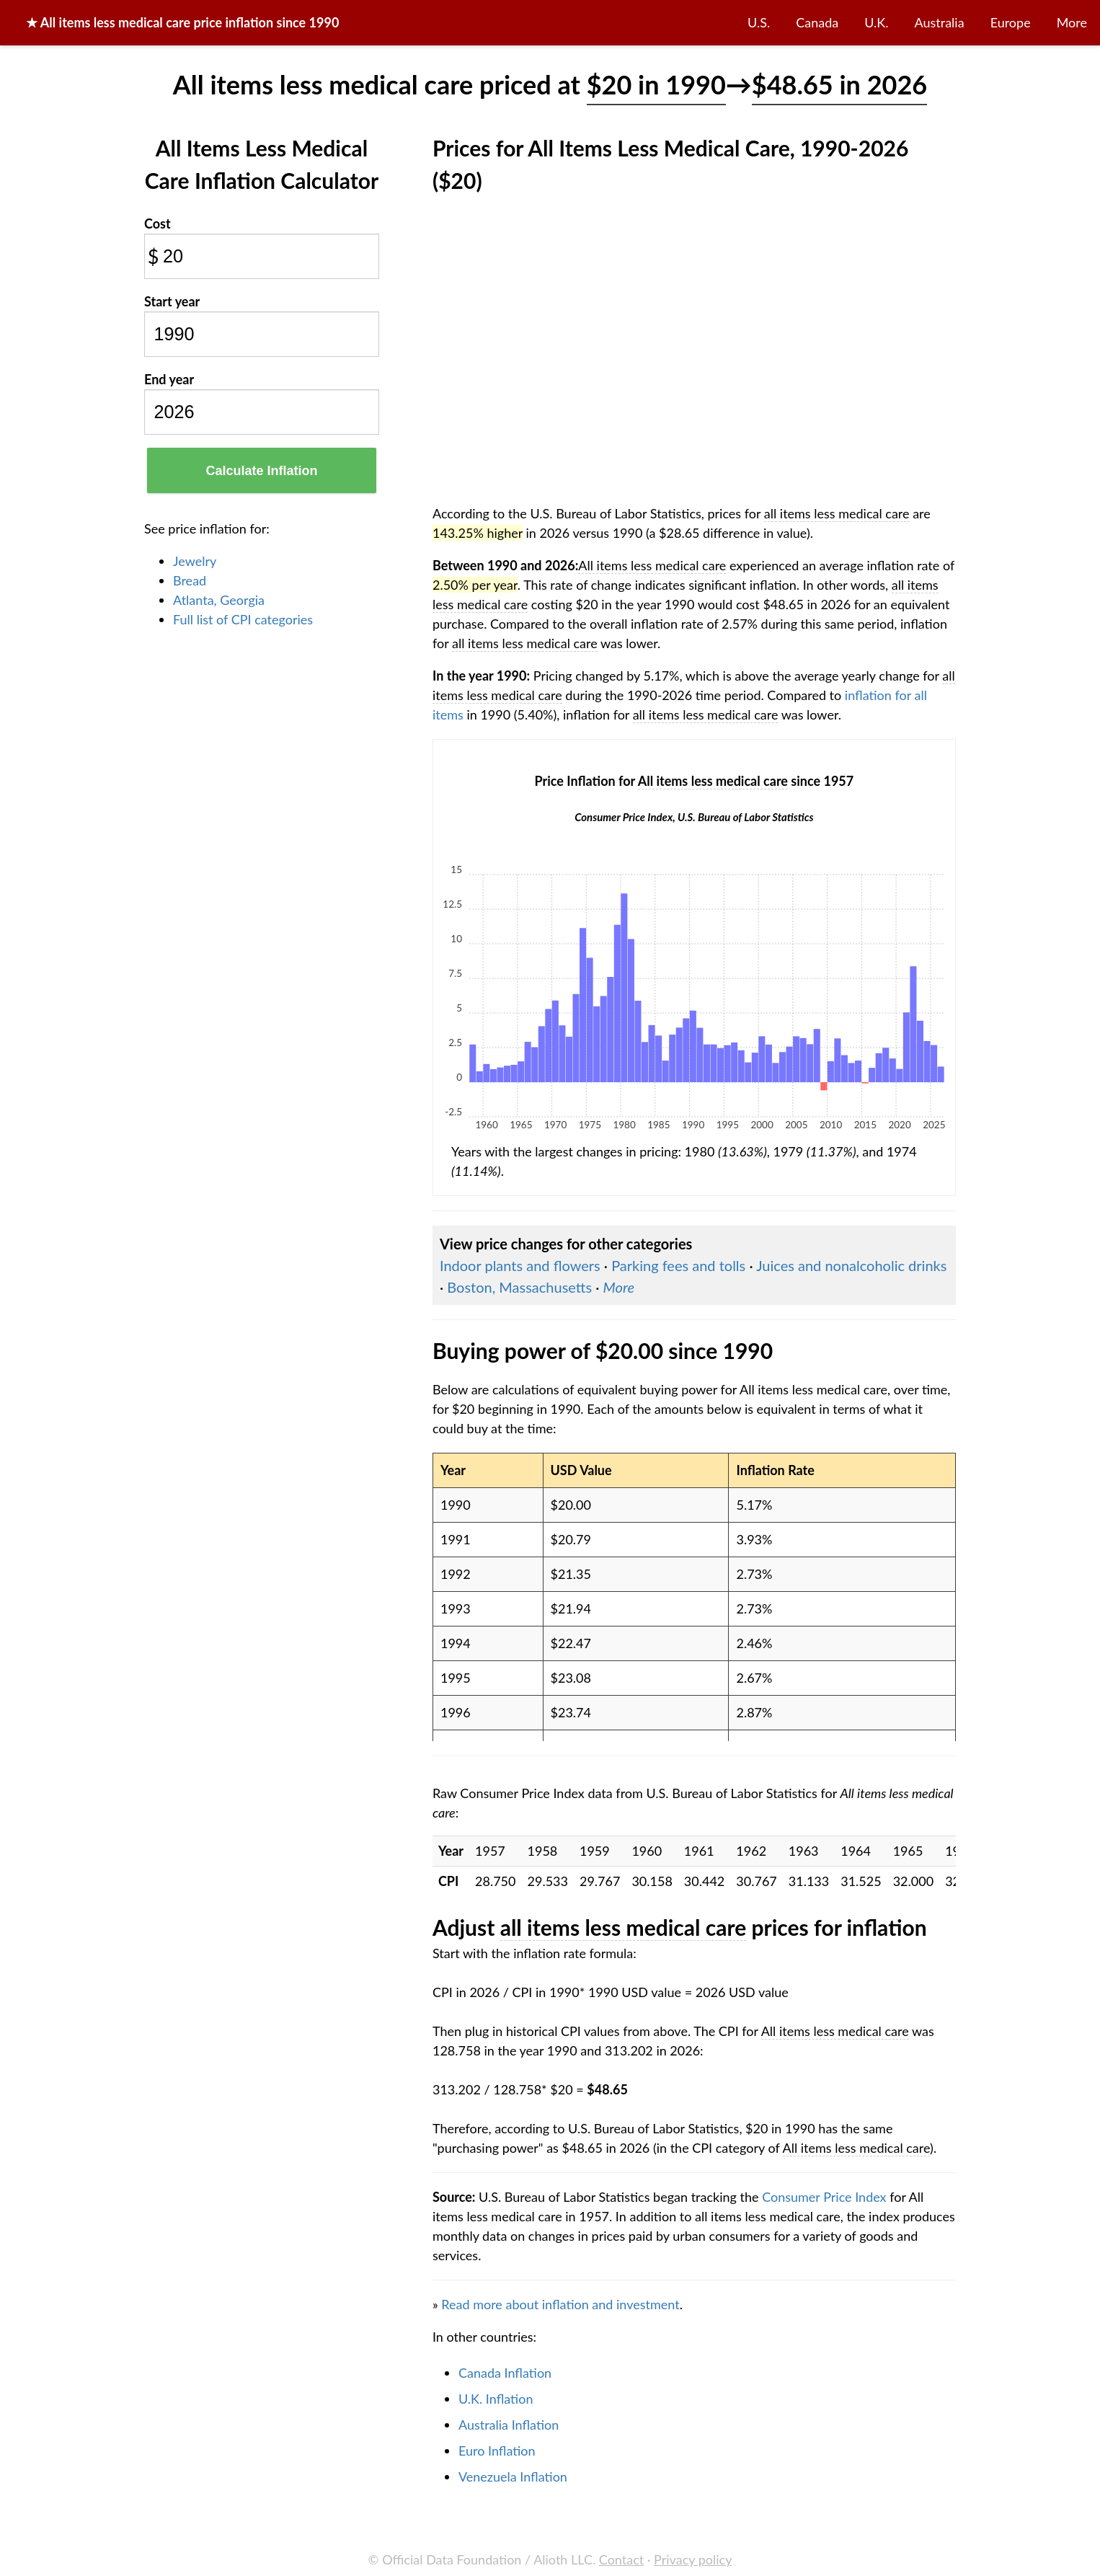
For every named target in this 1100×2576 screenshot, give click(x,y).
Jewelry (194, 561)
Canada (817, 22)
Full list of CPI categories (243, 619)
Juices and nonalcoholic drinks (851, 1265)
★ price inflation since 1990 (182, 22)
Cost (157, 223)
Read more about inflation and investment (560, 2304)
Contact (621, 2559)
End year (169, 379)
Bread (189, 580)
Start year (172, 301)
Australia (939, 22)
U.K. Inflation (495, 2399)
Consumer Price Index (824, 2197)
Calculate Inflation (261, 471)
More (1072, 22)
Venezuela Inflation (512, 2476)
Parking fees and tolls (678, 1265)
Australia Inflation (508, 2425)
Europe (1010, 22)
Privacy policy (693, 2559)
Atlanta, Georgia (219, 600)
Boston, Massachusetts (519, 1287)
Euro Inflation (497, 2450)
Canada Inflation (504, 2373)
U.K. (876, 22)
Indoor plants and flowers (520, 1265)
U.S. (759, 22)
